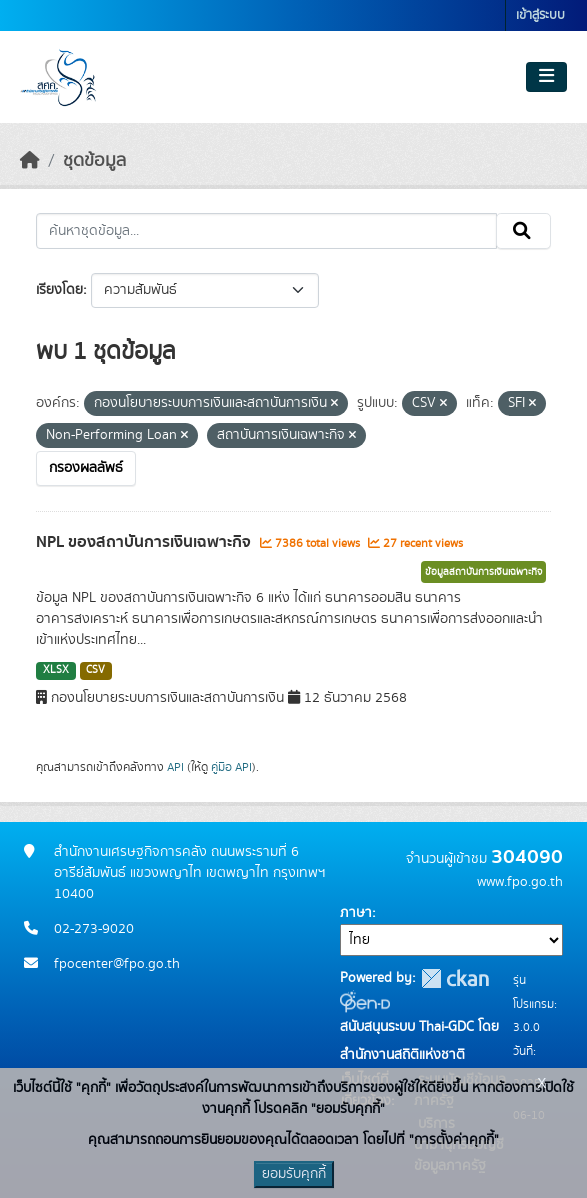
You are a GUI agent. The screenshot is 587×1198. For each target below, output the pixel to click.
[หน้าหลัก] (30, 161)
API (175, 767)
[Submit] (523, 231)
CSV (95, 670)
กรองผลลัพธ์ (86, 468)
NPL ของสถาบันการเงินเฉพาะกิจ (145, 542)
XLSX (56, 670)
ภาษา (356, 913)
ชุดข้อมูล (94, 161)
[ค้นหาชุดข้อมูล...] (266, 231)
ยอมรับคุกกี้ (294, 1174)
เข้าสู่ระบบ (540, 15)
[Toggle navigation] (546, 77)
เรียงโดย (59, 290)
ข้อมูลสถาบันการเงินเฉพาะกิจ (483, 572)
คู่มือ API (231, 767)
